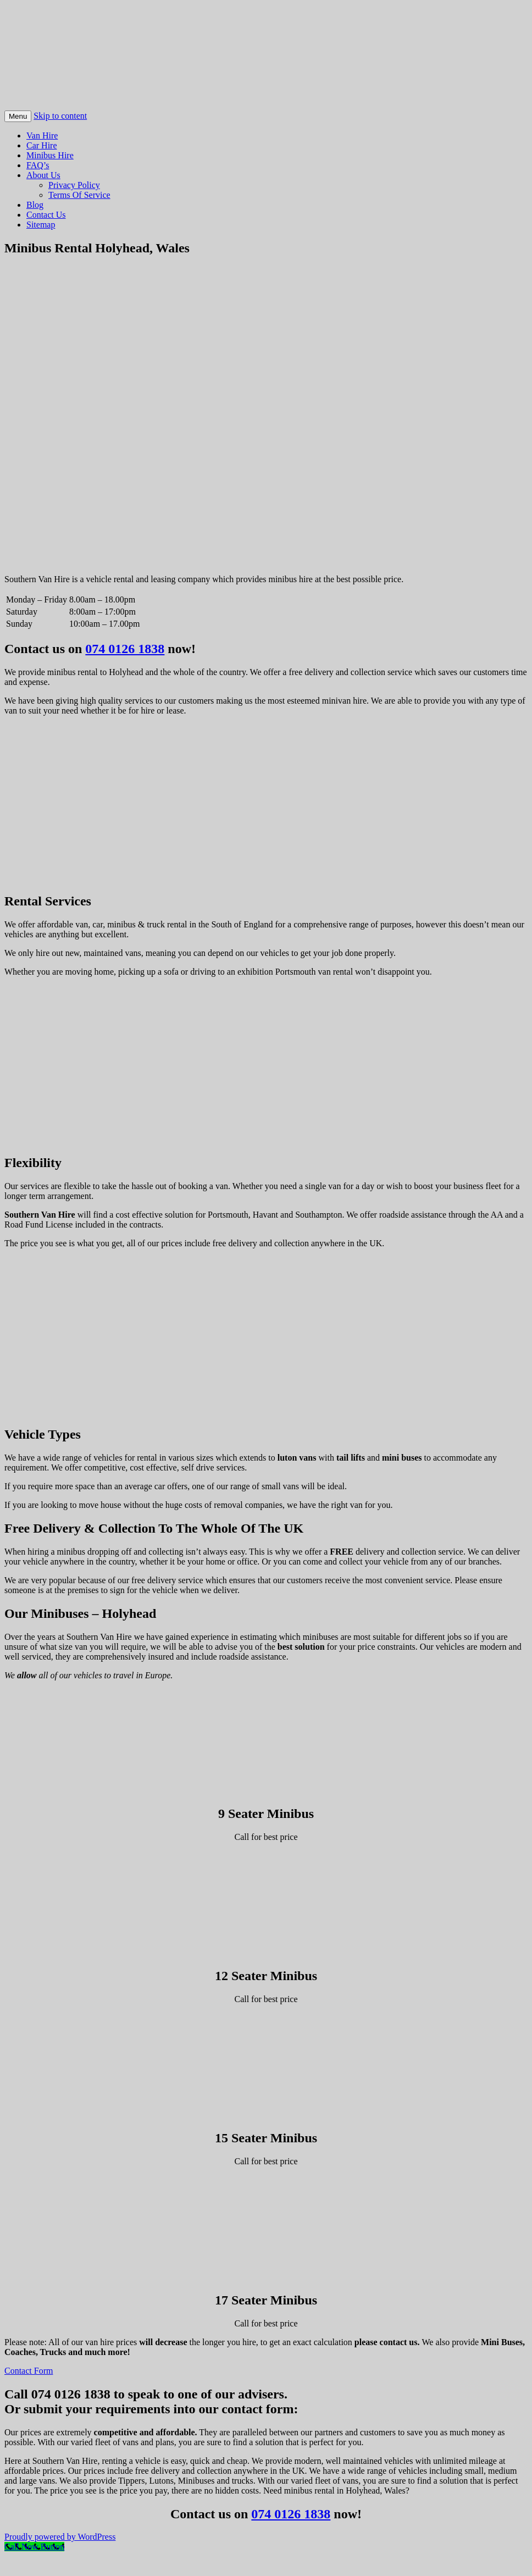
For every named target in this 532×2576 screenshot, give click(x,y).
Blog (34, 204)
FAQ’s (37, 165)
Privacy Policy (74, 185)
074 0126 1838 (124, 649)
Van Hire (42, 135)
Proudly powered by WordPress (59, 2536)
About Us (43, 175)
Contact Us (46, 214)
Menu (18, 116)
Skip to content (60, 115)
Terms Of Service (79, 195)
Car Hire (41, 145)
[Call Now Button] (34, 2546)
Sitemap (40, 224)
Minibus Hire (50, 155)
